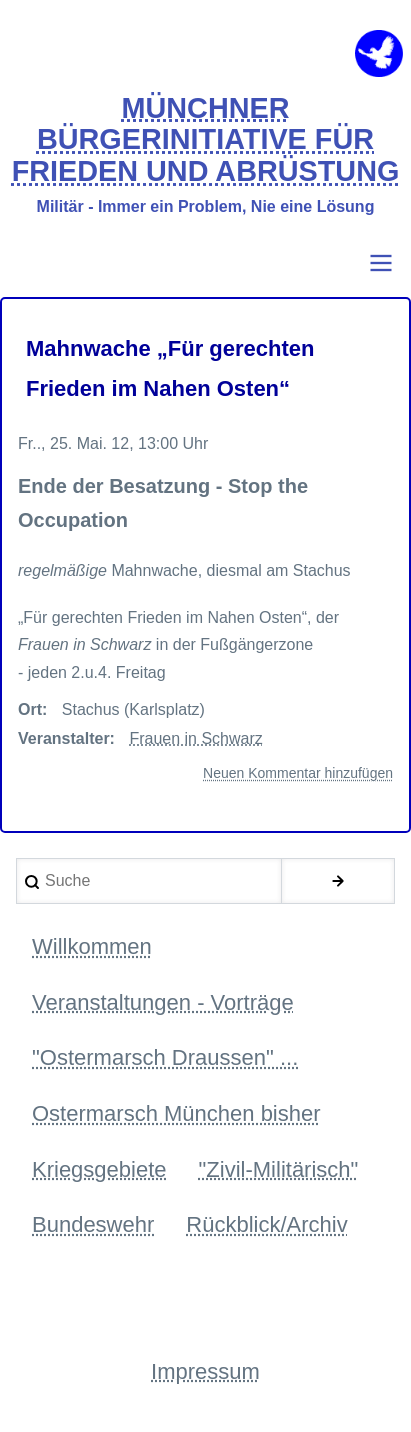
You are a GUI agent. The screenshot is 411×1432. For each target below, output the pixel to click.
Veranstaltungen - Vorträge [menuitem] (163, 1002)
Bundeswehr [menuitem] (93, 1224)
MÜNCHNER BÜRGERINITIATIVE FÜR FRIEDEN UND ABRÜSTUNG (206, 140)
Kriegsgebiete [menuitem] (99, 1169)
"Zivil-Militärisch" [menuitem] (279, 1169)
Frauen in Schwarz (195, 738)
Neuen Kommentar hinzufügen (298, 773)
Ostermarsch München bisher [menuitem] (176, 1113)
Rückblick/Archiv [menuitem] (266, 1224)
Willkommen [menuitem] (92, 946)
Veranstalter (64, 738)
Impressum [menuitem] (205, 1371)
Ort (30, 709)
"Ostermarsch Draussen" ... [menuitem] (165, 1057)
